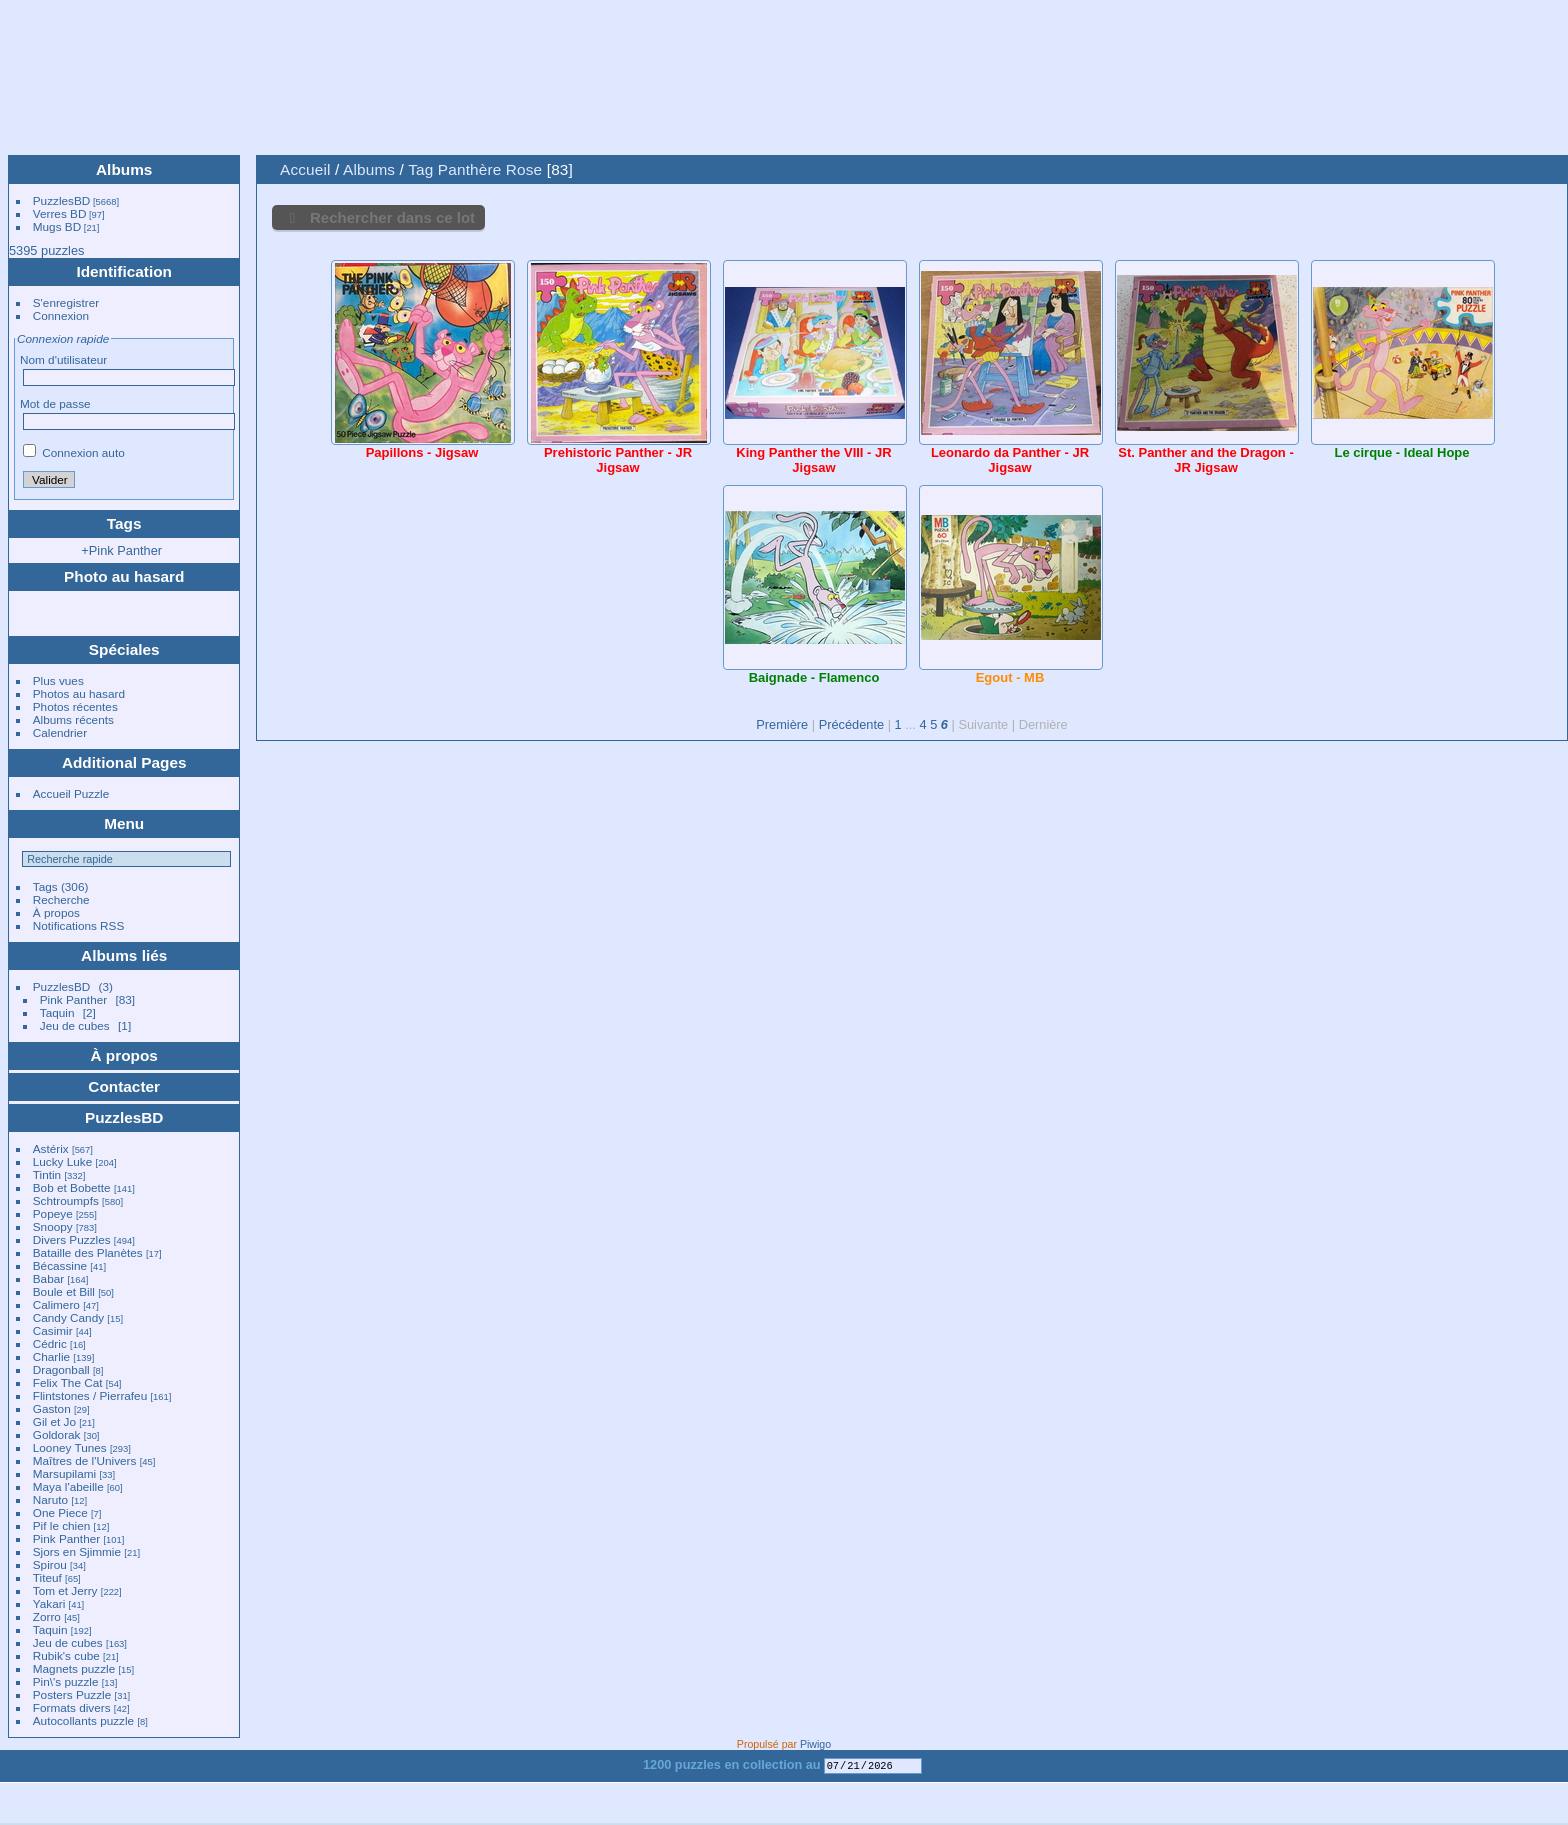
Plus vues (58, 680)
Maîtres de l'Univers (85, 1460)
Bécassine (60, 1265)
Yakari (49, 1603)
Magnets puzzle (74, 1668)
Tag (420, 169)
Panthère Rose (490, 169)
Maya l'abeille (68, 1486)
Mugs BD (57, 226)
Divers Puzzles (72, 1239)
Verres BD (60, 213)
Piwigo (815, 1744)
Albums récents (73, 719)
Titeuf (47, 1577)
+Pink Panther (121, 550)
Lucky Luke (63, 1161)
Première (782, 724)
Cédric (50, 1343)
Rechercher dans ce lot (392, 217)
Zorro (47, 1616)
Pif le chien (62, 1525)
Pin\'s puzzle (66, 1681)
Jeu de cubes (75, 1025)
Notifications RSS (79, 925)
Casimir (53, 1330)
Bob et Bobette (72, 1187)
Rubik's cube (66, 1655)
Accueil (305, 169)
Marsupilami (64, 1473)
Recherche (61, 899)
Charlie (51, 1356)
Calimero (56, 1304)
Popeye (53, 1213)
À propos (56, 912)
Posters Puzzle (72, 1694)
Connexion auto (74, 452)
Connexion (61, 315)
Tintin (47, 1174)
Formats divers (72, 1707)
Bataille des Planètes (88, 1252)
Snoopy (53, 1226)
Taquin (57, 1012)
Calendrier (60, 732)
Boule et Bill (64, 1291)
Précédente (851, 724)
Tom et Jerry (65, 1590)
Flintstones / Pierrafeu (90, 1395)
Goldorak (57, 1434)
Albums (124, 169)
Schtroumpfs (66, 1200)
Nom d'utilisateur (63, 359)
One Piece (60, 1512)
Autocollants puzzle (83, 1720)
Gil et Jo (54, 1421)
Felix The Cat (68, 1382)
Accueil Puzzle (71, 793)
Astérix (51, 1148)
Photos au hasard (79, 693)
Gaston (52, 1408)
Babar (48, 1278)
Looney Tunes (70, 1447)
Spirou (50, 1564)
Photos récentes (75, 706)
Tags (45, 886)
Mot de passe (55, 403)
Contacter (124, 1086)
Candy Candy (68, 1317)
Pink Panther (73, 999)
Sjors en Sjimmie (77, 1551)
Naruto (50, 1499)
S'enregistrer (66, 302)
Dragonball (61, 1369)
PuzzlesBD (62, 200)
